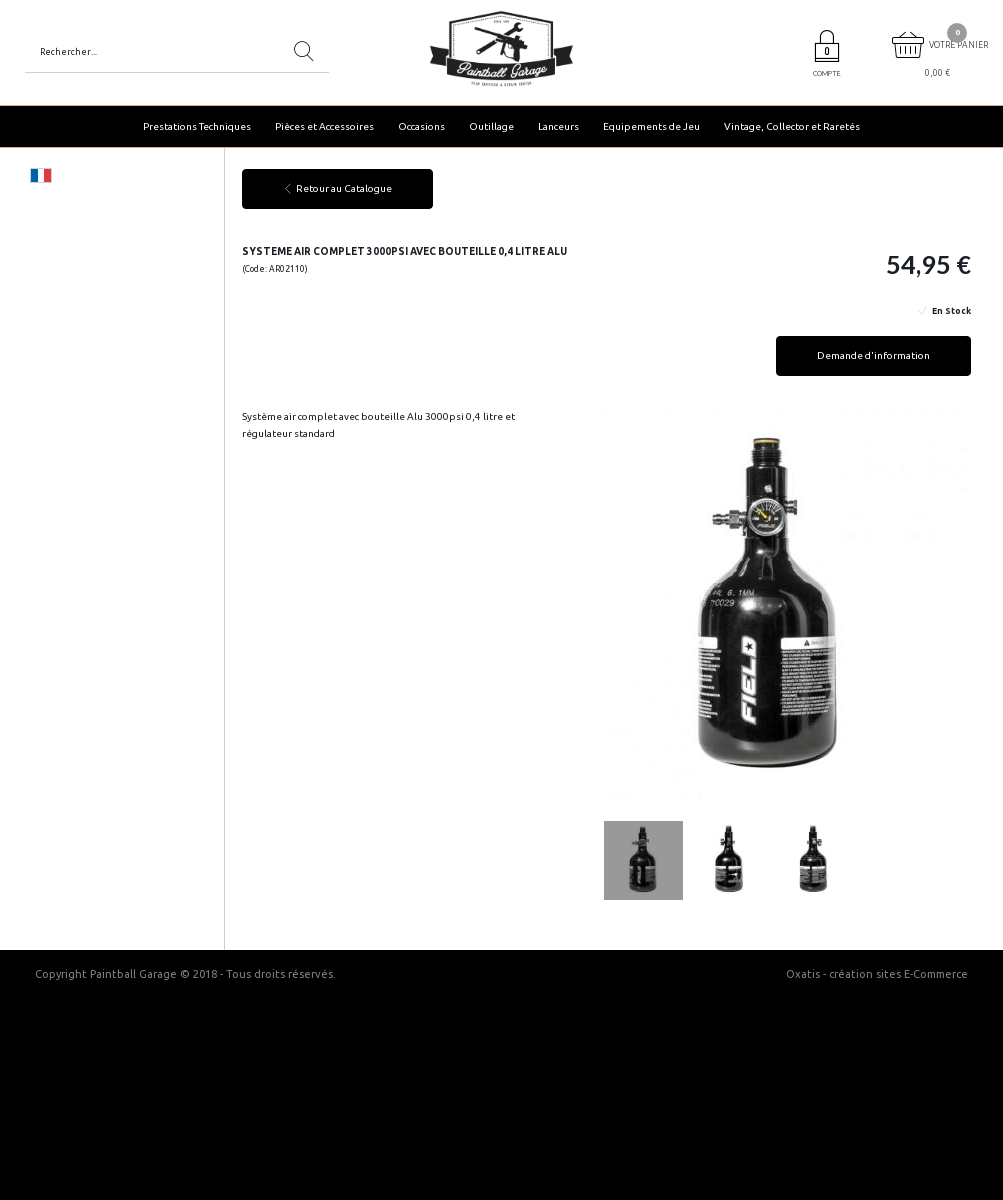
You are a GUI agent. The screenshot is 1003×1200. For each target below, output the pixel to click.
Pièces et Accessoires (324, 126)
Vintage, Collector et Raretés (792, 126)
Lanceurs (558, 126)
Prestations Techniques (197, 126)
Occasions (421, 126)
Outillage (491, 126)
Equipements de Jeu (651, 126)
